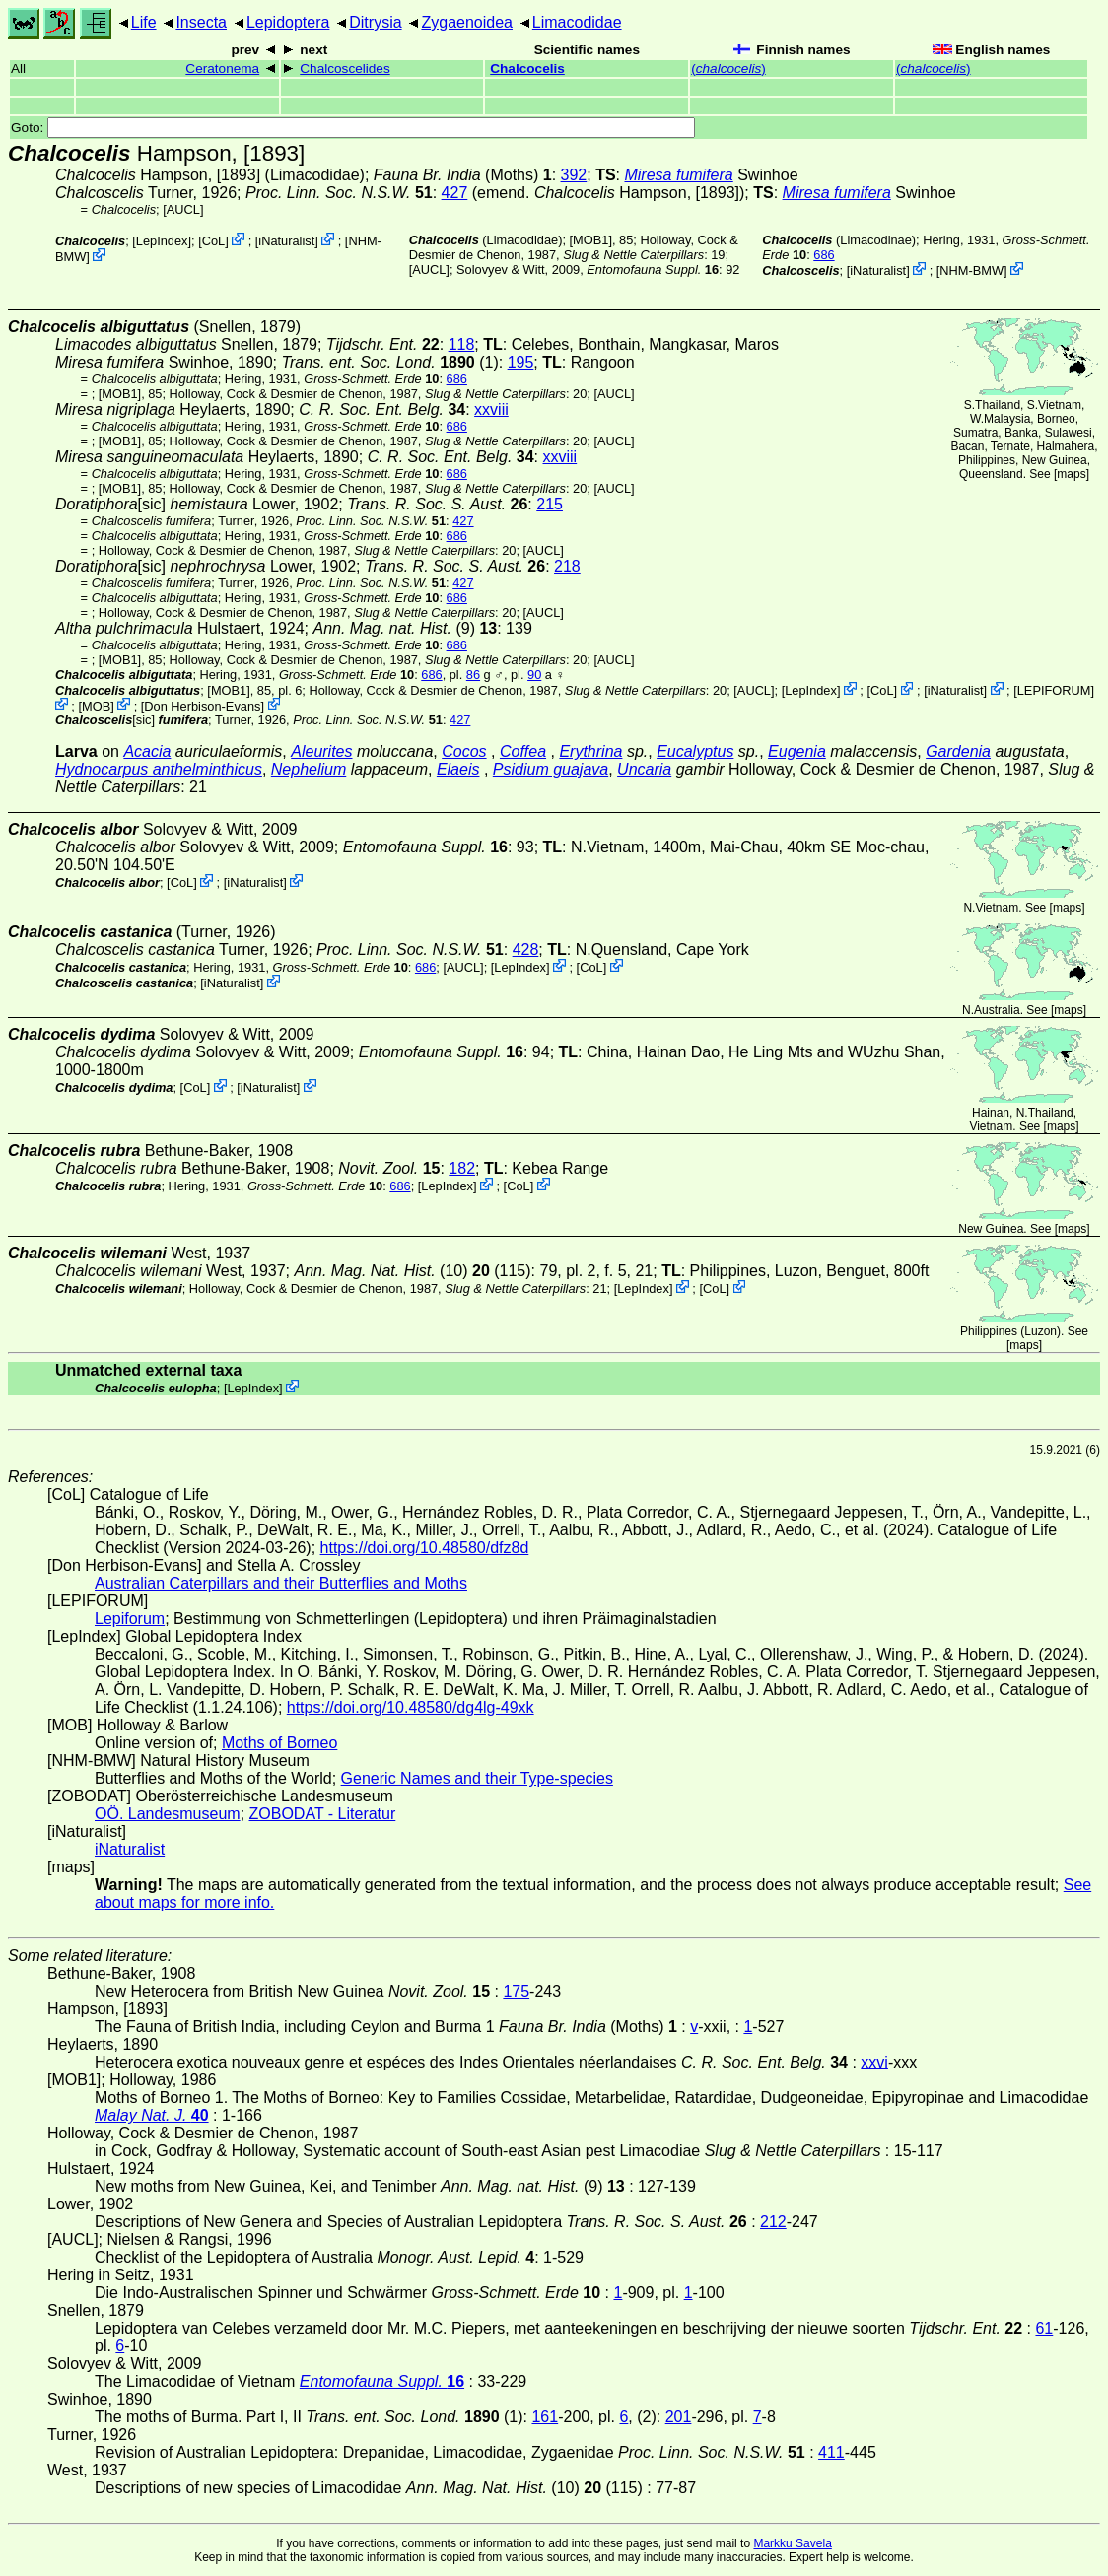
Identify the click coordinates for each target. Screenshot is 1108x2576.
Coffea (523, 751)
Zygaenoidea (467, 22)
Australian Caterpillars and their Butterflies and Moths (281, 1583)
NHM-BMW (971, 270)
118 (462, 344)
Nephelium (308, 769)
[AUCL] (183, 209)
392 (574, 175)
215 (549, 504)
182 (462, 1168)
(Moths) (463, 175)
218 (567, 566)
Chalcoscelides (344, 68)
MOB (96, 705)
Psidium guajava (550, 769)
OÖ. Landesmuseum (168, 1813)
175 (516, 1991)
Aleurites (321, 751)
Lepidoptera (288, 22)
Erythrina (590, 751)
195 (521, 362)
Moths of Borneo (279, 1742)
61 (1044, 2328)
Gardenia (958, 751)
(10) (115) (412, 1270)
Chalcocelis (527, 68)
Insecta (201, 22)
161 (544, 2416)
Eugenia (797, 751)
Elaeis (458, 769)
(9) (404, 628)
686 (823, 254)
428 (526, 949)
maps (1071, 474)
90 (534, 674)
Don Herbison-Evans (202, 705)
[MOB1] (591, 240)
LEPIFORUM (1054, 690)
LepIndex (162, 241)
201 (678, 2416)
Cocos (464, 751)
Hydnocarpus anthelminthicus (158, 769)
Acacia (147, 751)
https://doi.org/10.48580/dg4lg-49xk (410, 1707)
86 (473, 674)
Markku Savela (792, 2543)
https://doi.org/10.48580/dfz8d (424, 1547)
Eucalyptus (695, 751)
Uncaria (644, 769)
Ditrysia (375, 22)
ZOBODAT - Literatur (322, 1813)
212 (773, 2221)
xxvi (874, 2062)
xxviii (491, 409)
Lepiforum (130, 1618)
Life (144, 22)
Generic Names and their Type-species (477, 1778)
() (728, 68)
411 (831, 2452)
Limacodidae (577, 22)
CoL (213, 241)
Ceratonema (222, 68)
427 (455, 192)
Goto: (353, 127)
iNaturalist (286, 241)
